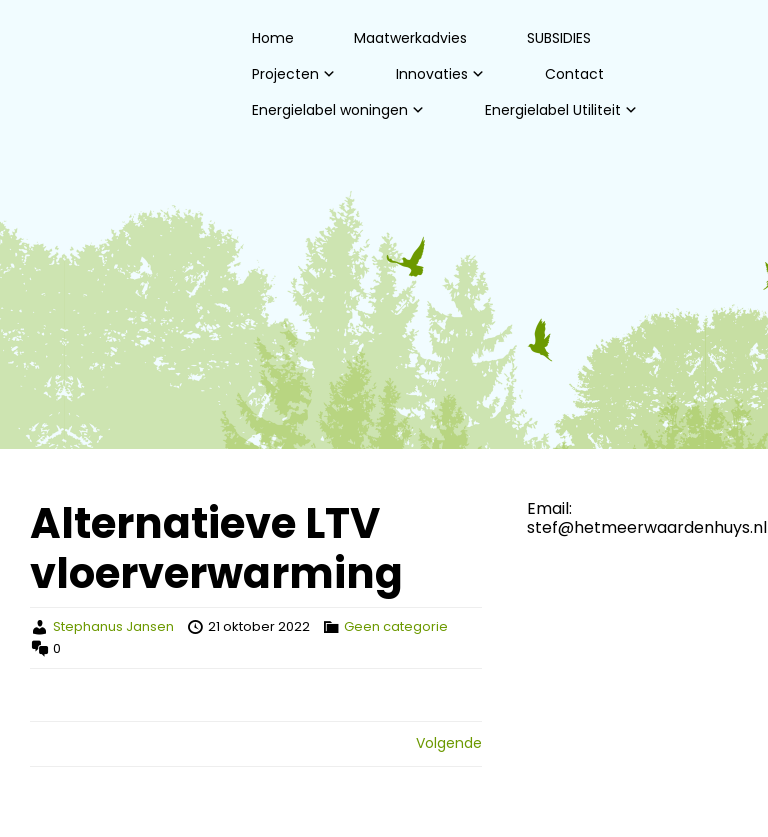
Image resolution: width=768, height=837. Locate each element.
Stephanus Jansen (113, 626)
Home (273, 38)
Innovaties (432, 74)
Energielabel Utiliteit (553, 110)
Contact (574, 74)
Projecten (285, 74)
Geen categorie (396, 626)
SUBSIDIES (559, 38)
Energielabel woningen (330, 110)
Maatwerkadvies (410, 38)
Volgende (449, 743)
